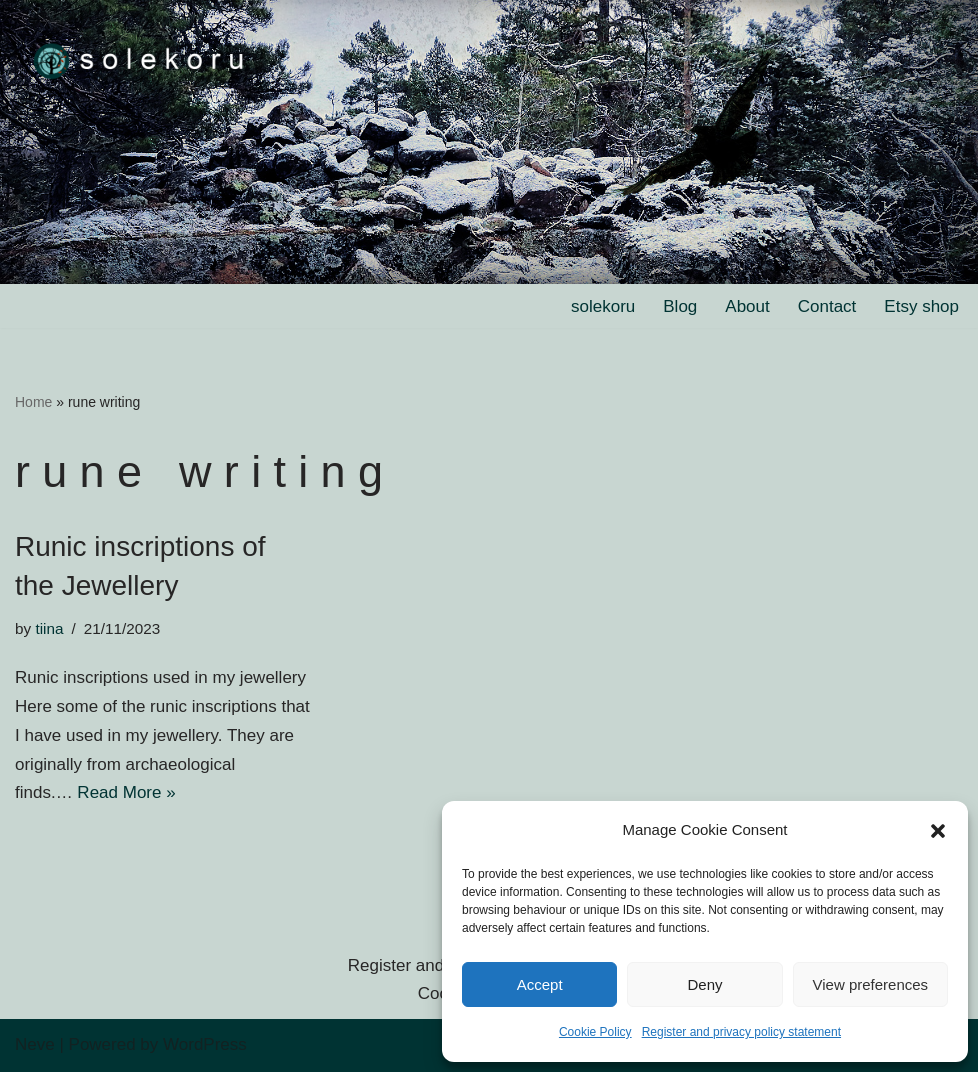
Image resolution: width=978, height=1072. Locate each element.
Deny (704, 984)
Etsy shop (921, 306)
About (747, 306)
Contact (827, 306)
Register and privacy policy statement (741, 1032)
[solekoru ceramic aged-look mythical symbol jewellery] (140, 59)
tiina (49, 628)
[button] (938, 831)
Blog (680, 306)
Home (33, 402)
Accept (540, 984)
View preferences (871, 984)
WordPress (205, 1044)
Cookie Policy (595, 1032)
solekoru (603, 306)
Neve (35, 1044)
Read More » (126, 792)
